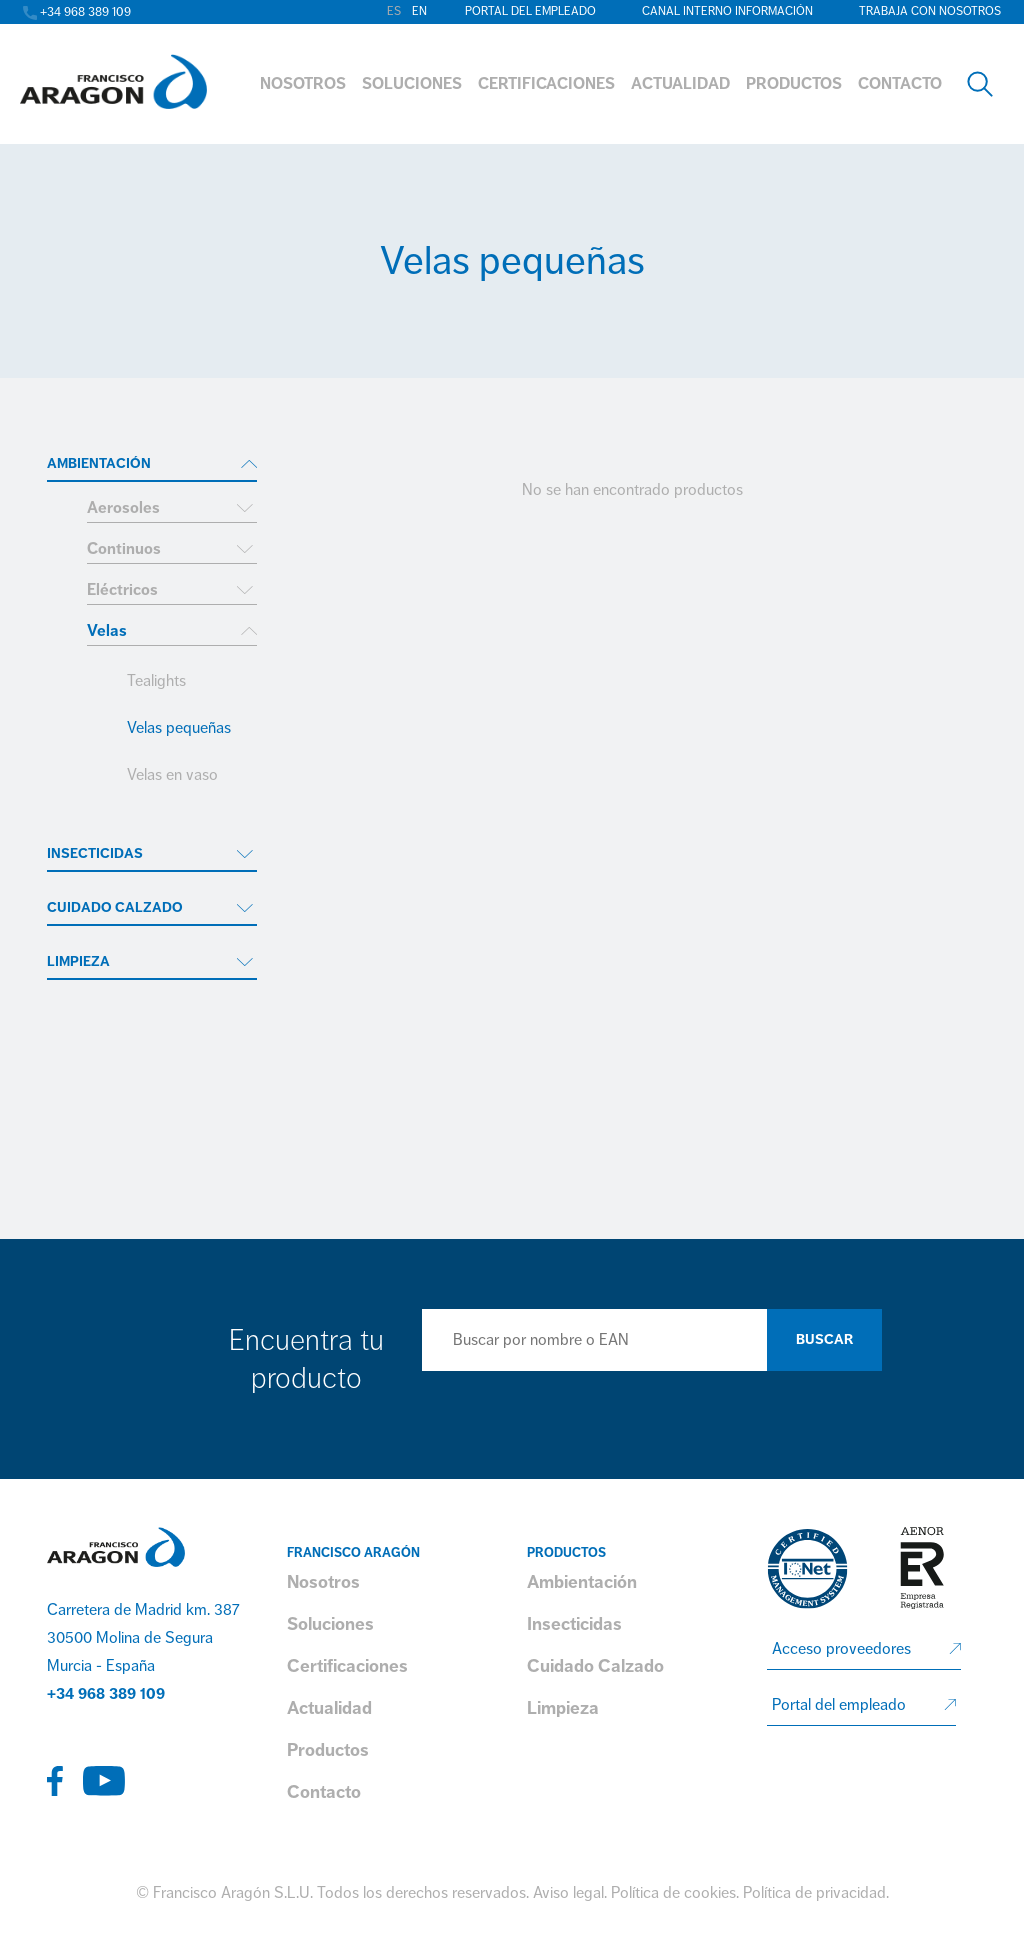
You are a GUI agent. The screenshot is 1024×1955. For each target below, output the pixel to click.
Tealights (156, 681)
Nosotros (323, 1582)
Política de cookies (673, 1893)
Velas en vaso (172, 775)
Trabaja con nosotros (930, 11)
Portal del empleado (530, 11)
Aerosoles (123, 508)
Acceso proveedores (841, 1649)
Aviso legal (568, 1893)
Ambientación (99, 463)
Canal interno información (727, 11)
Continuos (124, 549)
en (419, 11)
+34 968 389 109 (106, 1694)
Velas (107, 631)
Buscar (824, 1339)
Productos (328, 1750)
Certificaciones (347, 1666)
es (394, 11)
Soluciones (330, 1624)
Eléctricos (122, 590)
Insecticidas (95, 853)
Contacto (324, 1792)
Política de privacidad (814, 1893)
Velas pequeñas (179, 728)
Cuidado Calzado (115, 907)
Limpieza (78, 961)
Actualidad (329, 1708)
